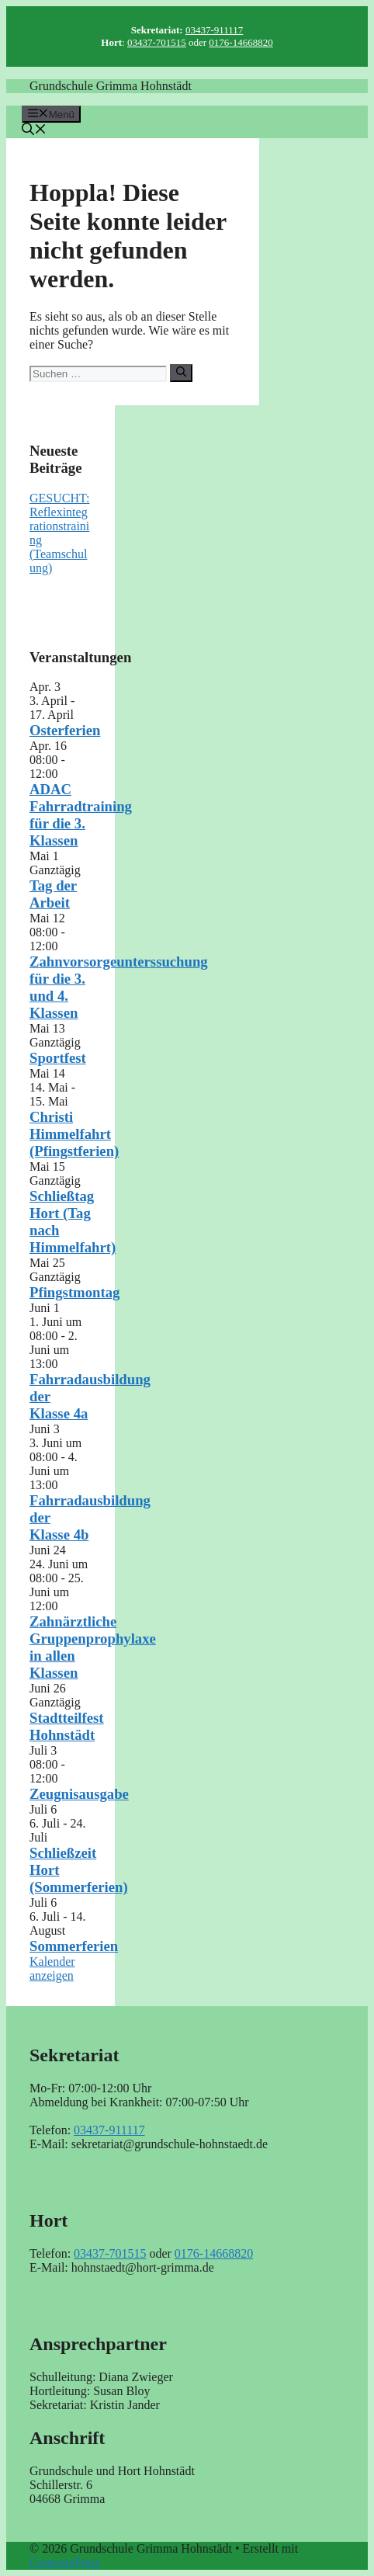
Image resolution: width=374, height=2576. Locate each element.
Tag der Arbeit (53, 894)
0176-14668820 (240, 42)
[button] (34, 130)
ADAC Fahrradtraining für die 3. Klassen (80, 815)
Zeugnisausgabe (79, 1794)
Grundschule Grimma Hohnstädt (110, 85)
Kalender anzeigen (52, 1968)
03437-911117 (214, 30)
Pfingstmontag (74, 1292)
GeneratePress (65, 2562)
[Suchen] (181, 372)
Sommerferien (73, 1946)
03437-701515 (156, 42)
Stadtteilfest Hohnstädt (66, 1726)
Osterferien (64, 730)
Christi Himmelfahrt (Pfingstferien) (74, 1134)
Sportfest (57, 1058)
